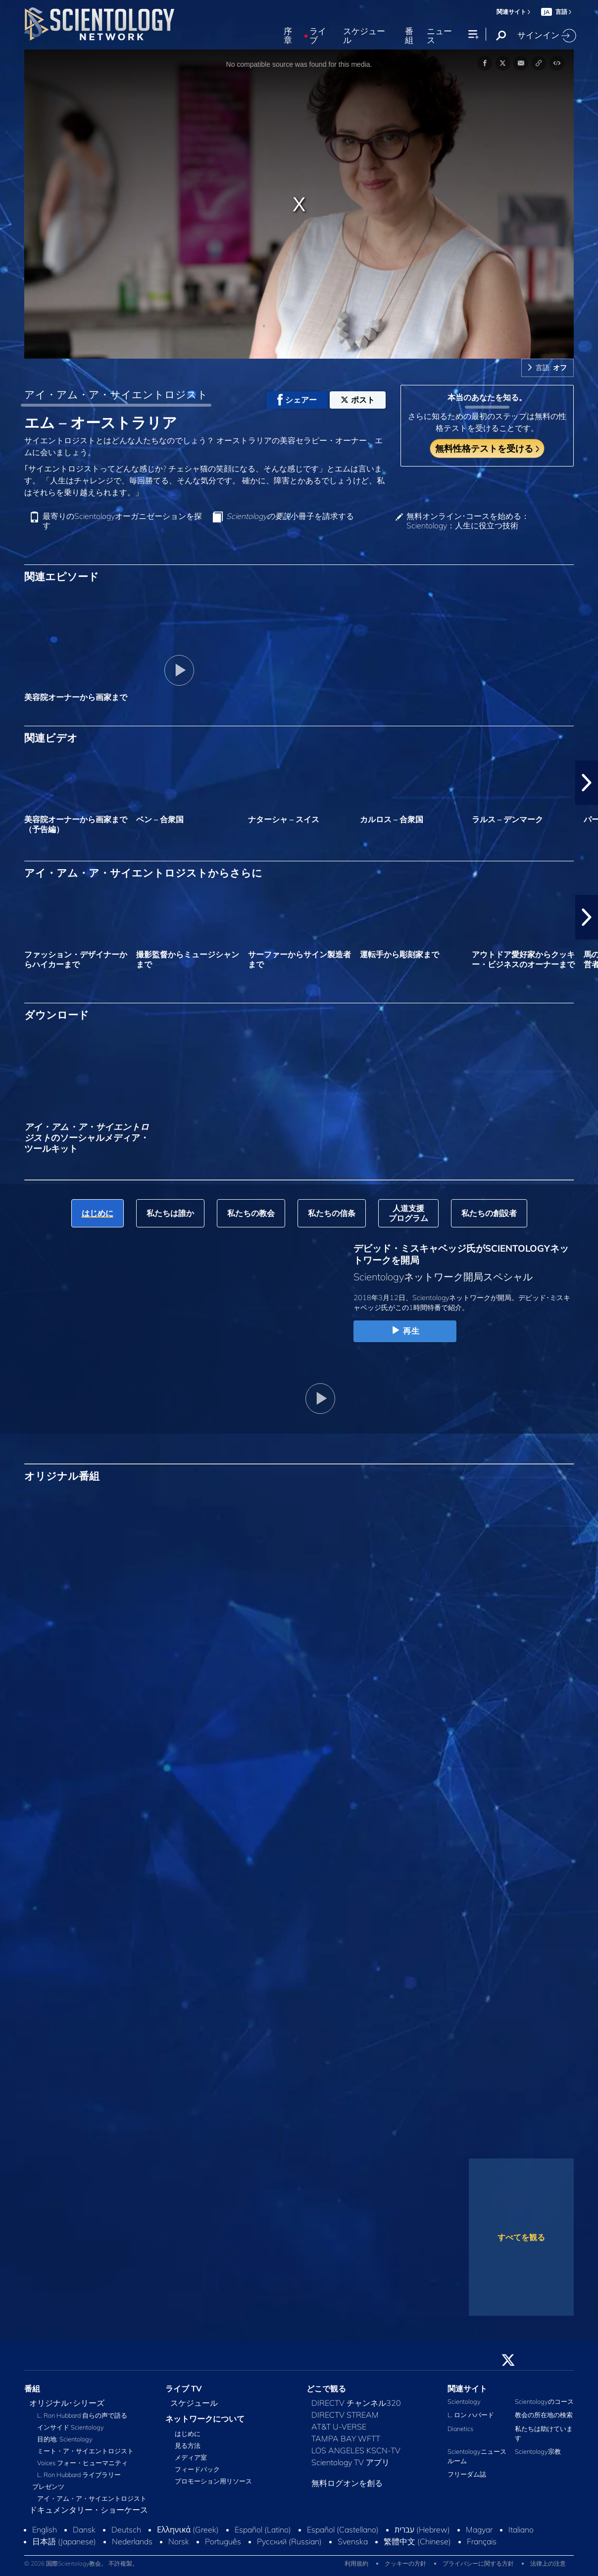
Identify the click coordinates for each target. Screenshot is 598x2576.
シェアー (297, 400)
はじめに (187, 2433)
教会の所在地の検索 (544, 2415)
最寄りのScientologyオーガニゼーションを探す (122, 521)
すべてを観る (521, 2237)
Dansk (84, 2529)
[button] (586, 782)
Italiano (521, 2529)
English (44, 2529)
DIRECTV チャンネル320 (356, 2403)
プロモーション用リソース (213, 2481)
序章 (288, 36)
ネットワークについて (205, 2419)
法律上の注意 (548, 2563)
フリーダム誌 (467, 2474)
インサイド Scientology (70, 2427)
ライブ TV (183, 2388)
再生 (405, 1330)
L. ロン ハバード (471, 2415)
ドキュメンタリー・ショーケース (88, 2510)
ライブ (317, 36)
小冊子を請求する (290, 516)
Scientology (464, 2401)
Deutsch (126, 2529)
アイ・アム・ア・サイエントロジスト (116, 394)
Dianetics (460, 2429)
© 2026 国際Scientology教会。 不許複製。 (81, 2563)
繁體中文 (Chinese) (417, 2541)
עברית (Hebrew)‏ (422, 2529)
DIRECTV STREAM (345, 2415)
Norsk (178, 2541)
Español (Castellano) (343, 2529)
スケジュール (364, 36)
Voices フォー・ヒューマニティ (82, 2463)
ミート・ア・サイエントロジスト (85, 2451)
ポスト (358, 400)
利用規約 (356, 2563)
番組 (409, 36)
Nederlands (132, 2541)
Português (223, 2541)
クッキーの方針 (405, 2563)
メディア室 (191, 2457)
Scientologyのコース (544, 2401)
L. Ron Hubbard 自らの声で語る (82, 2415)
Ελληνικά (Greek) (188, 2529)
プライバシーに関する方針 (478, 2563)
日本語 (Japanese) (64, 2541)
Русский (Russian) (289, 2541)
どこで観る (326, 2388)
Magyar (479, 2529)
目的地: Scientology (65, 2439)
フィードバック (197, 2469)
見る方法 (187, 2445)
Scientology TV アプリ (350, 2462)
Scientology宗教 (538, 2451)
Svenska (353, 2541)
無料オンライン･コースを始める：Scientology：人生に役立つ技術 (467, 521)
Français (482, 2541)
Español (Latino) (263, 2529)
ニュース (439, 36)
